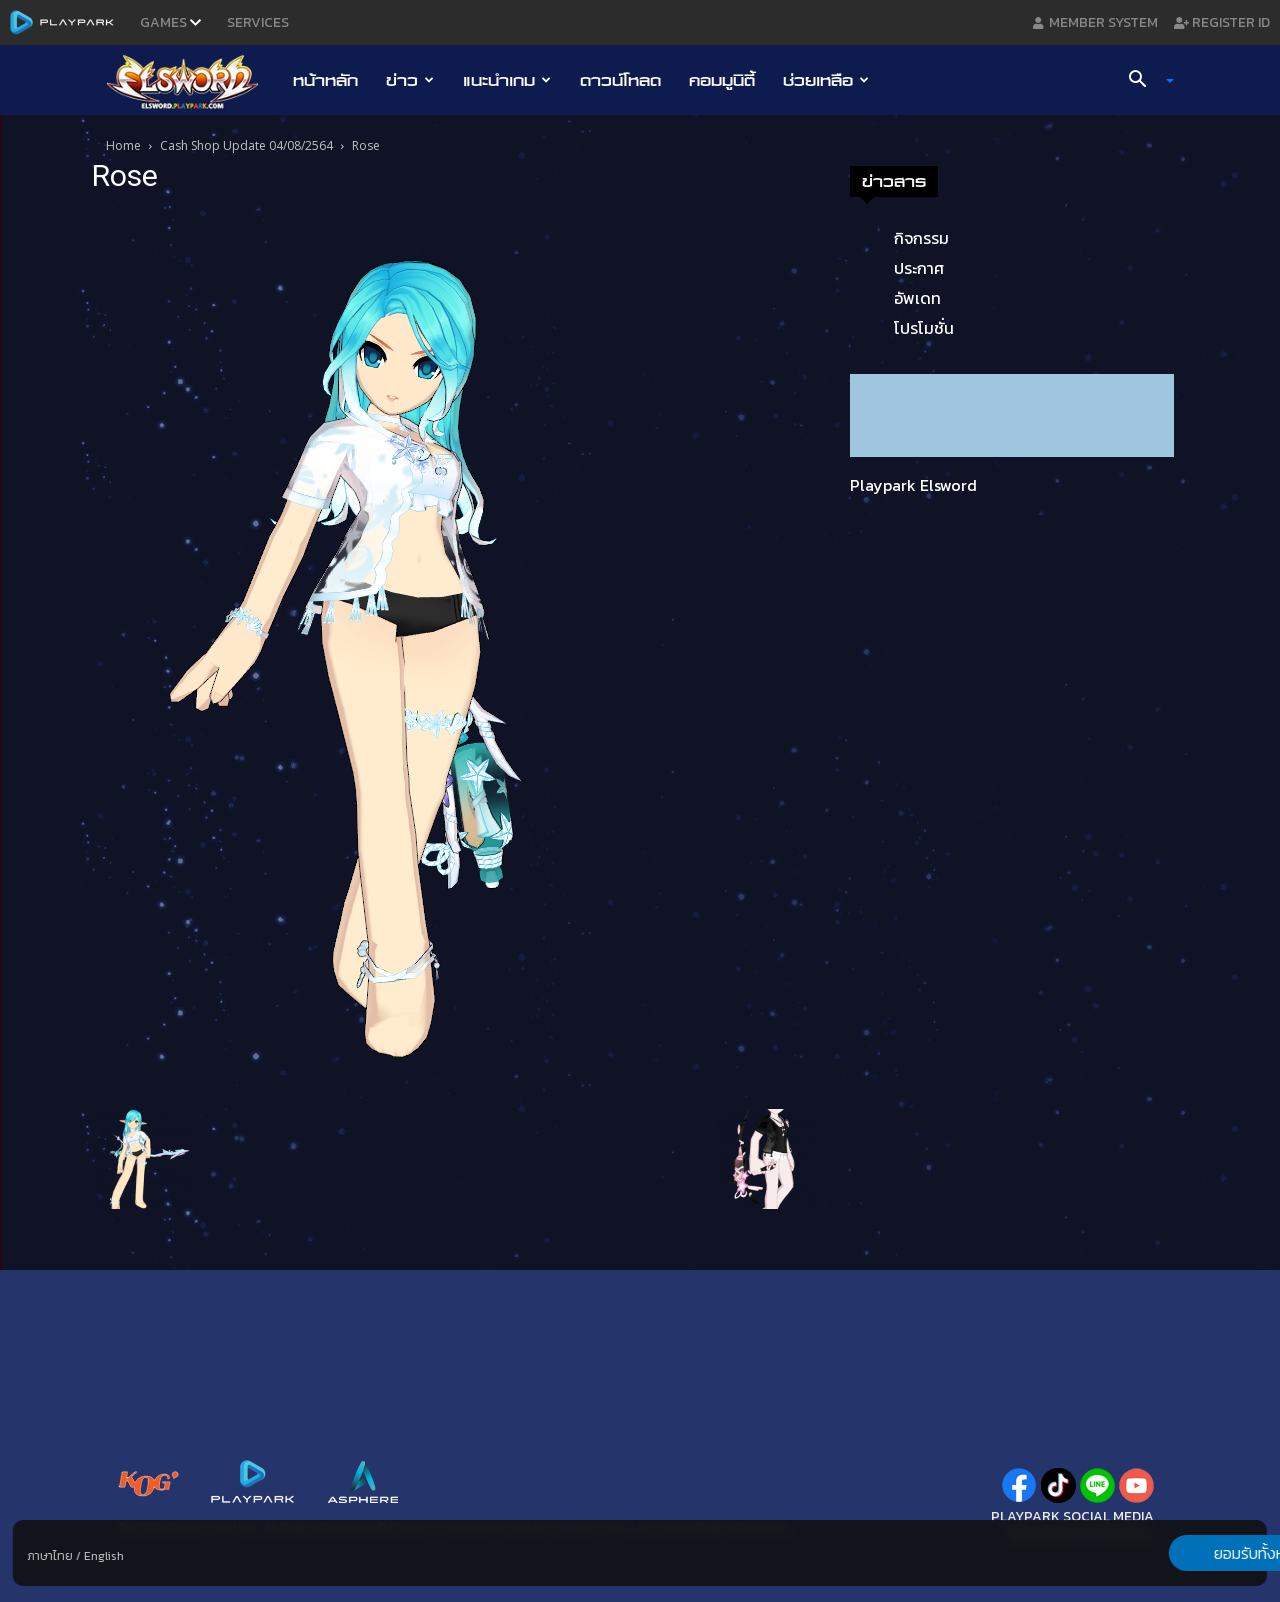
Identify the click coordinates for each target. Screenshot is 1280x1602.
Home (123, 145)
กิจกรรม (921, 238)
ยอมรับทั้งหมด (1162, 1553)
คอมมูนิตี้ (722, 80)
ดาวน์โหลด (620, 80)
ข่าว (410, 80)
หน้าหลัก (325, 80)
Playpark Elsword (913, 485)
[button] (1144, 81)
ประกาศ (919, 268)
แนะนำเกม (507, 80)
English (104, 1556)
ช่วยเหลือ (826, 80)
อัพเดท (917, 298)
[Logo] (192, 81)
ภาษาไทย (50, 1556)
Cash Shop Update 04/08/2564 (246, 145)
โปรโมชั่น (924, 328)
